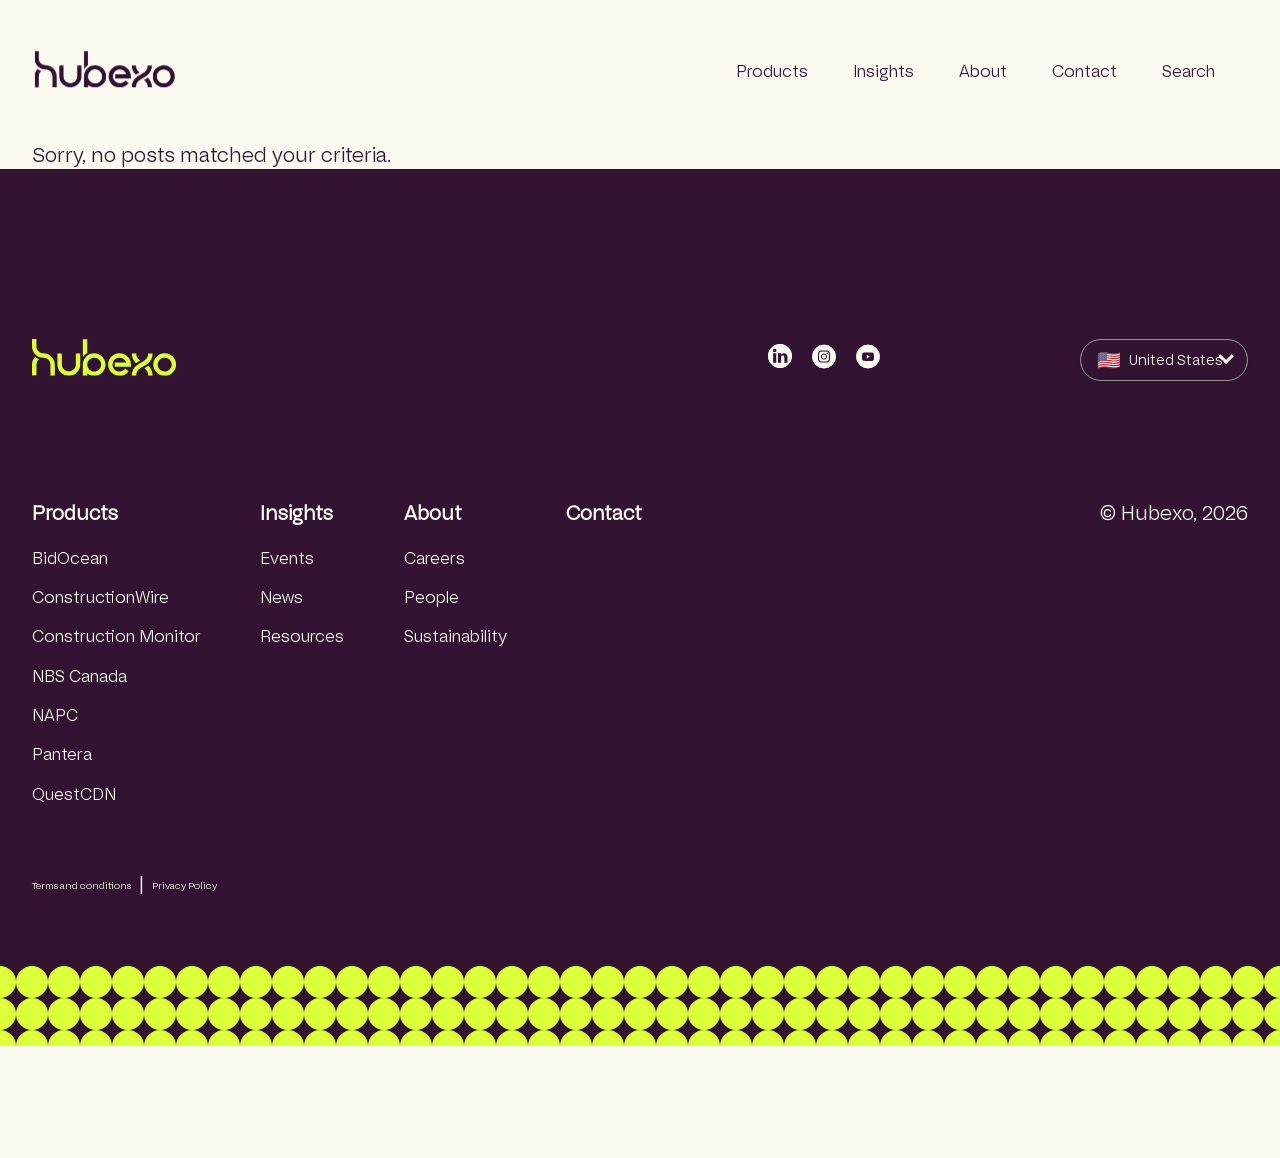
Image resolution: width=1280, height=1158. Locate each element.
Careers (434, 558)
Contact (604, 513)
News (281, 597)
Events (287, 558)
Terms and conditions (81, 885)
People (431, 597)
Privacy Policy (184, 885)
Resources (302, 636)
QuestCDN (74, 794)
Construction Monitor (116, 636)
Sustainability (455, 636)
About (433, 513)
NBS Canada (79, 676)
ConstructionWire (100, 597)
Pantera (62, 754)
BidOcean (70, 558)
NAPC (55, 715)
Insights (296, 513)
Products (75, 513)
